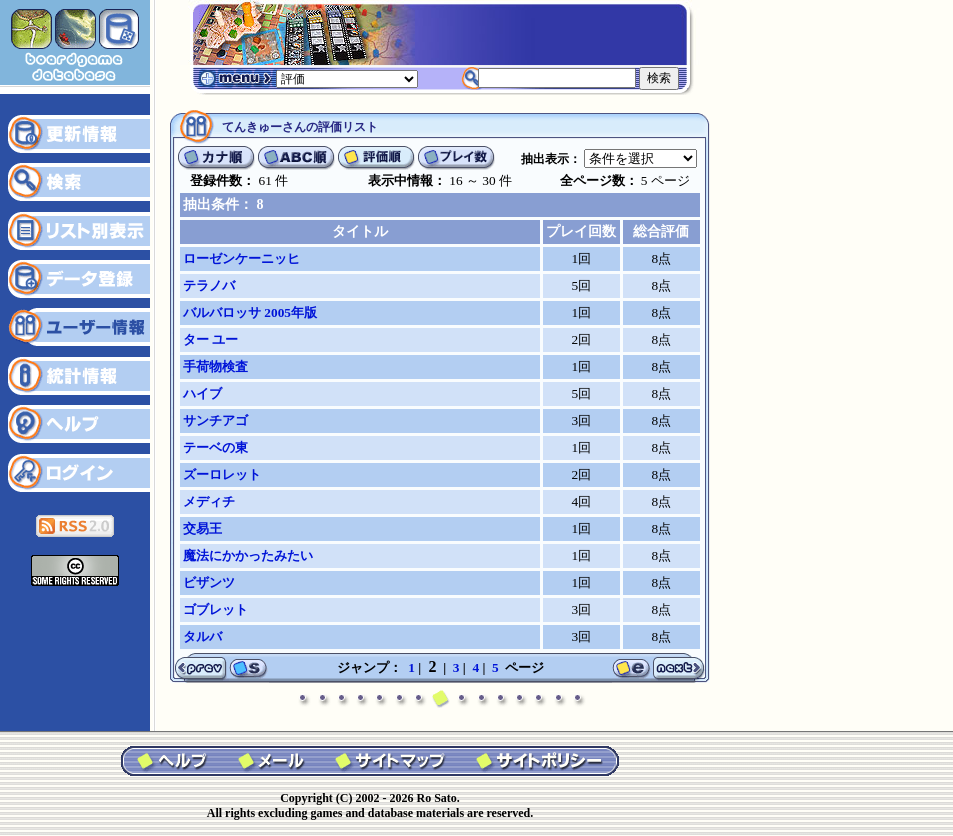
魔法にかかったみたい (248, 555)
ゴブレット (215, 609)
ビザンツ (209, 582)
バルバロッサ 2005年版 (250, 312)
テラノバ (209, 285)
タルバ (202, 636)
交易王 (202, 528)
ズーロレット (222, 474)
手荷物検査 (215, 366)
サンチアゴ (215, 420)
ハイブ (202, 393)
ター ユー (210, 339)
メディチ (209, 501)
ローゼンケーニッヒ (241, 258)
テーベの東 (215, 447)
